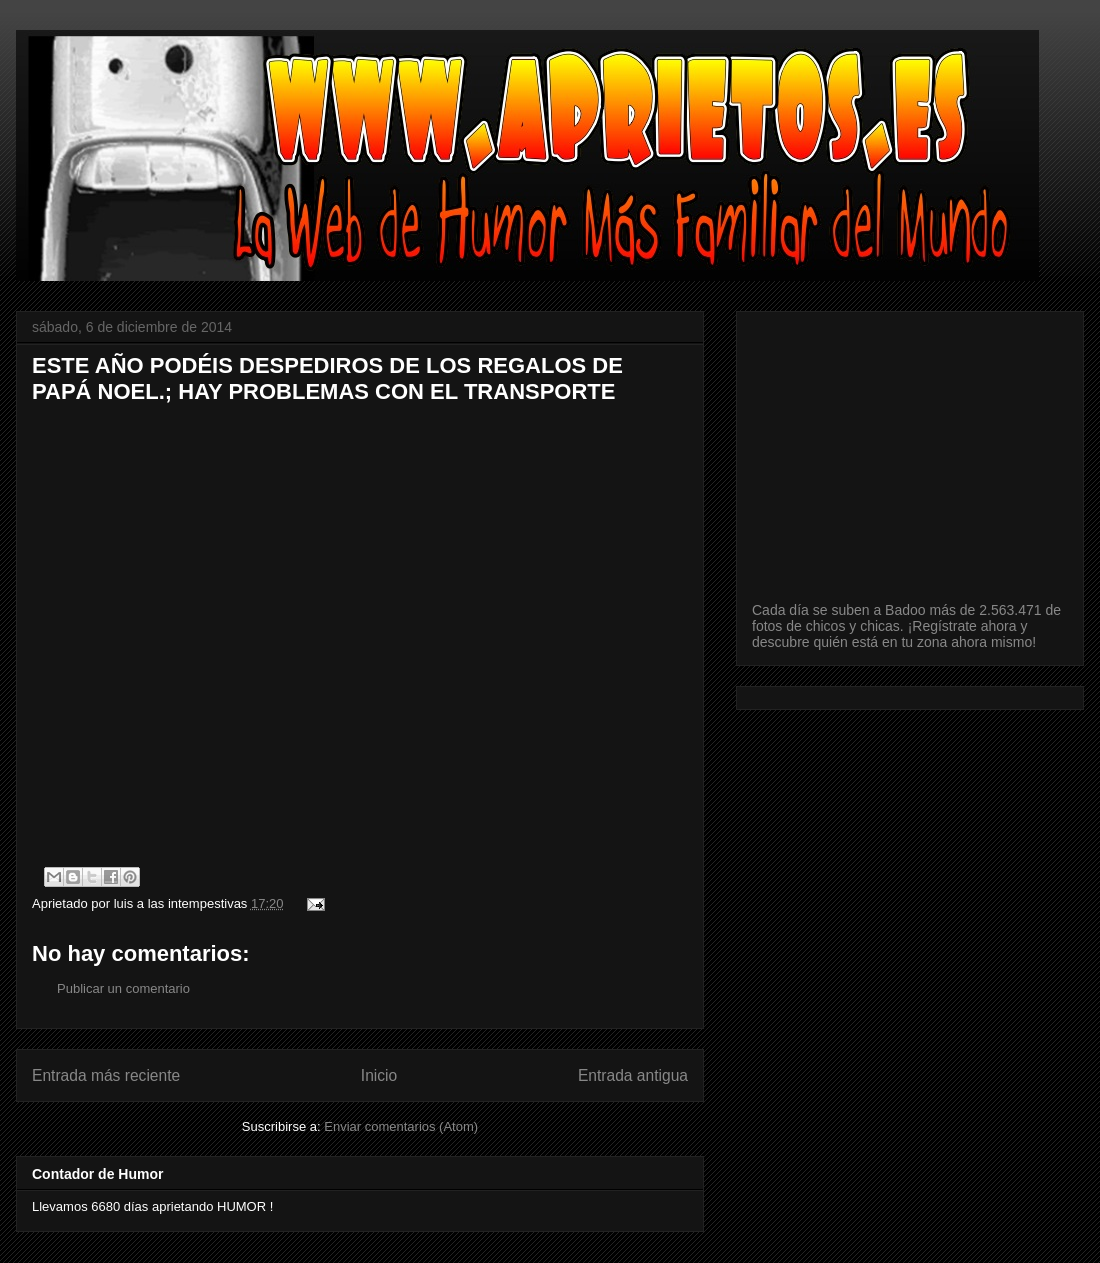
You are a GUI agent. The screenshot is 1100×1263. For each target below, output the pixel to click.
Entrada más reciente (106, 1075)
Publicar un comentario (123, 988)
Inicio (379, 1075)
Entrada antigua (633, 1075)
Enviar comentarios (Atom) (401, 1126)
